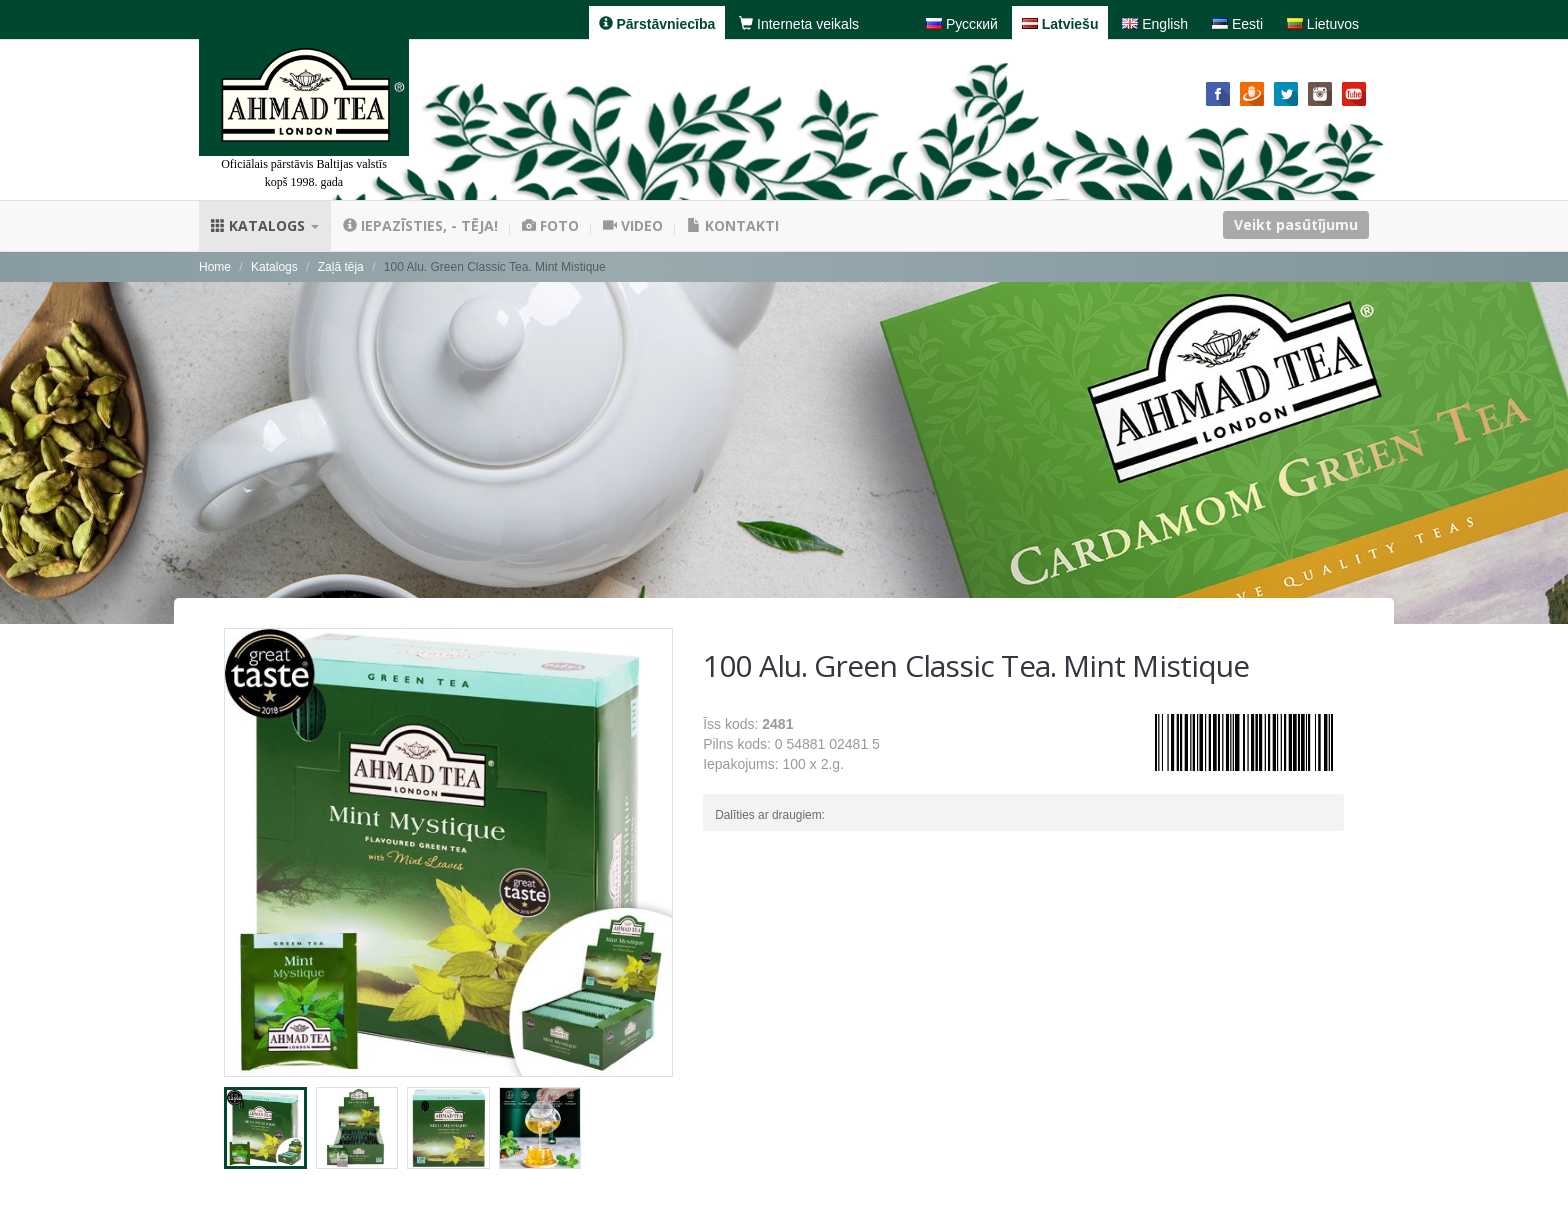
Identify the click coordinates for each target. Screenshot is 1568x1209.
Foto (550, 225)
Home (215, 267)
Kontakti (733, 225)
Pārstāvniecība (657, 24)
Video (633, 225)
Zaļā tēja (341, 267)
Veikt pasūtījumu (1296, 224)
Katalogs (265, 225)
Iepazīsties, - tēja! (420, 225)
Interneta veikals (799, 24)
